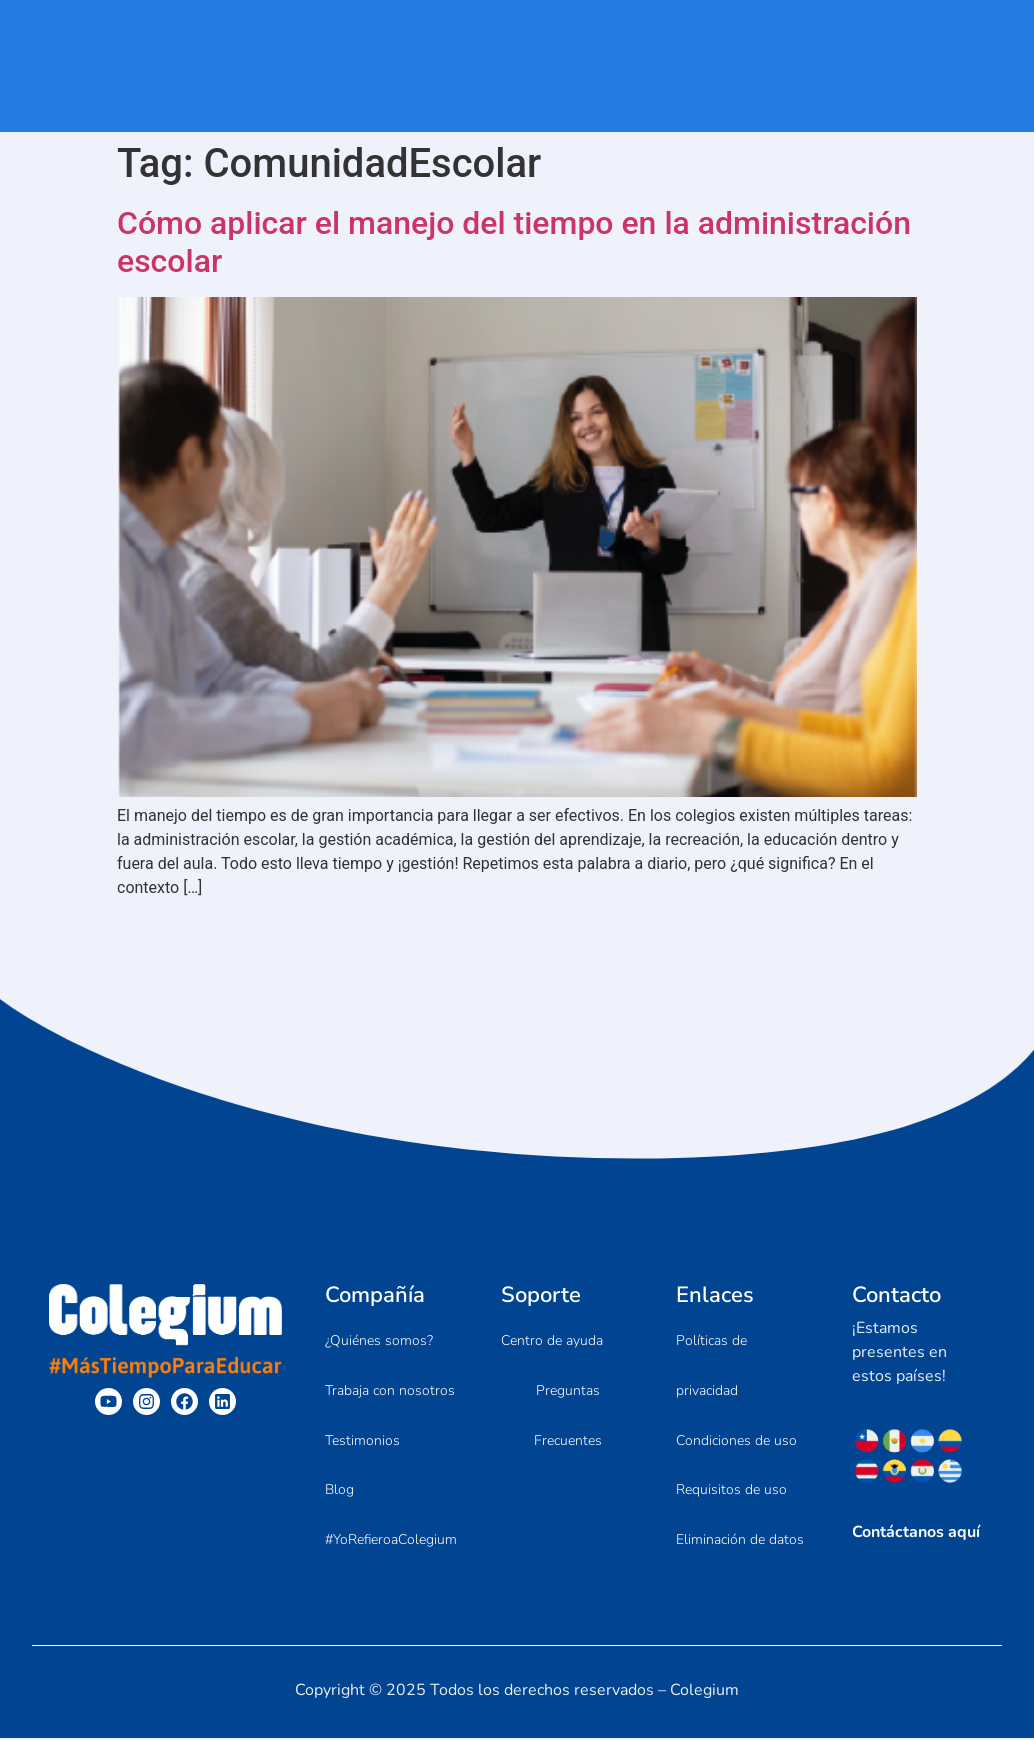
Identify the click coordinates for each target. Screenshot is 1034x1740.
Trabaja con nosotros (390, 1390)
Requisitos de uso (731, 1490)
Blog (339, 1490)
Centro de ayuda (552, 1340)
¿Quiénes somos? (379, 1340)
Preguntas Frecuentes (568, 1415)
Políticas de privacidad (711, 1365)
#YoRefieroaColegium (391, 1540)
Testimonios (362, 1440)
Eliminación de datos (740, 1540)
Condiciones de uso (736, 1440)
